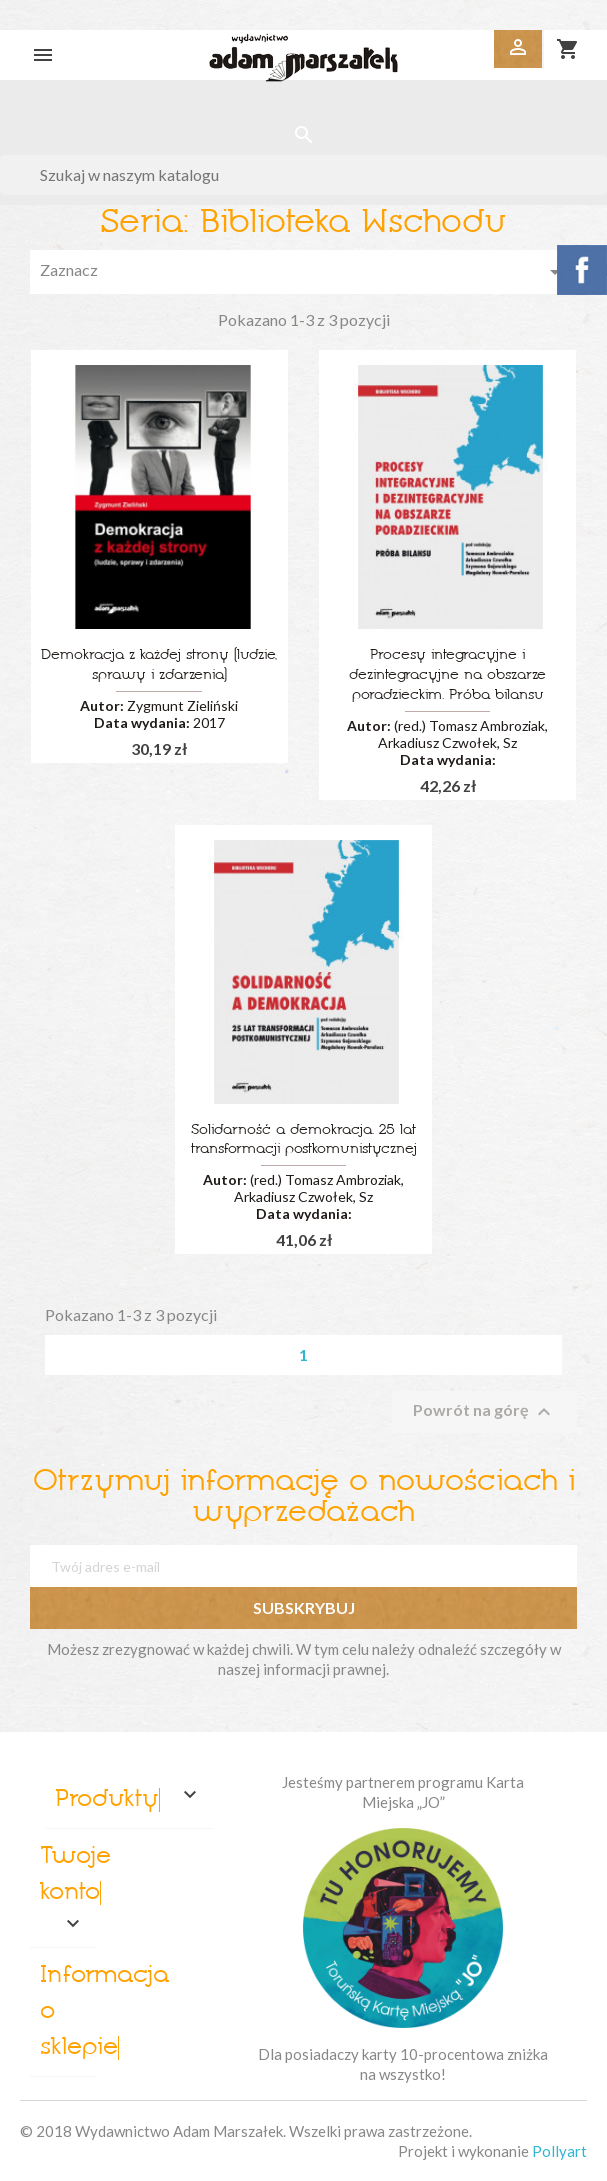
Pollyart (559, 2151)
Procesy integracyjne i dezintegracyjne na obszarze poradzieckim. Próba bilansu (447, 675)
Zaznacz (303, 272)
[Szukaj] (303, 175)
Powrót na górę (484, 1412)
